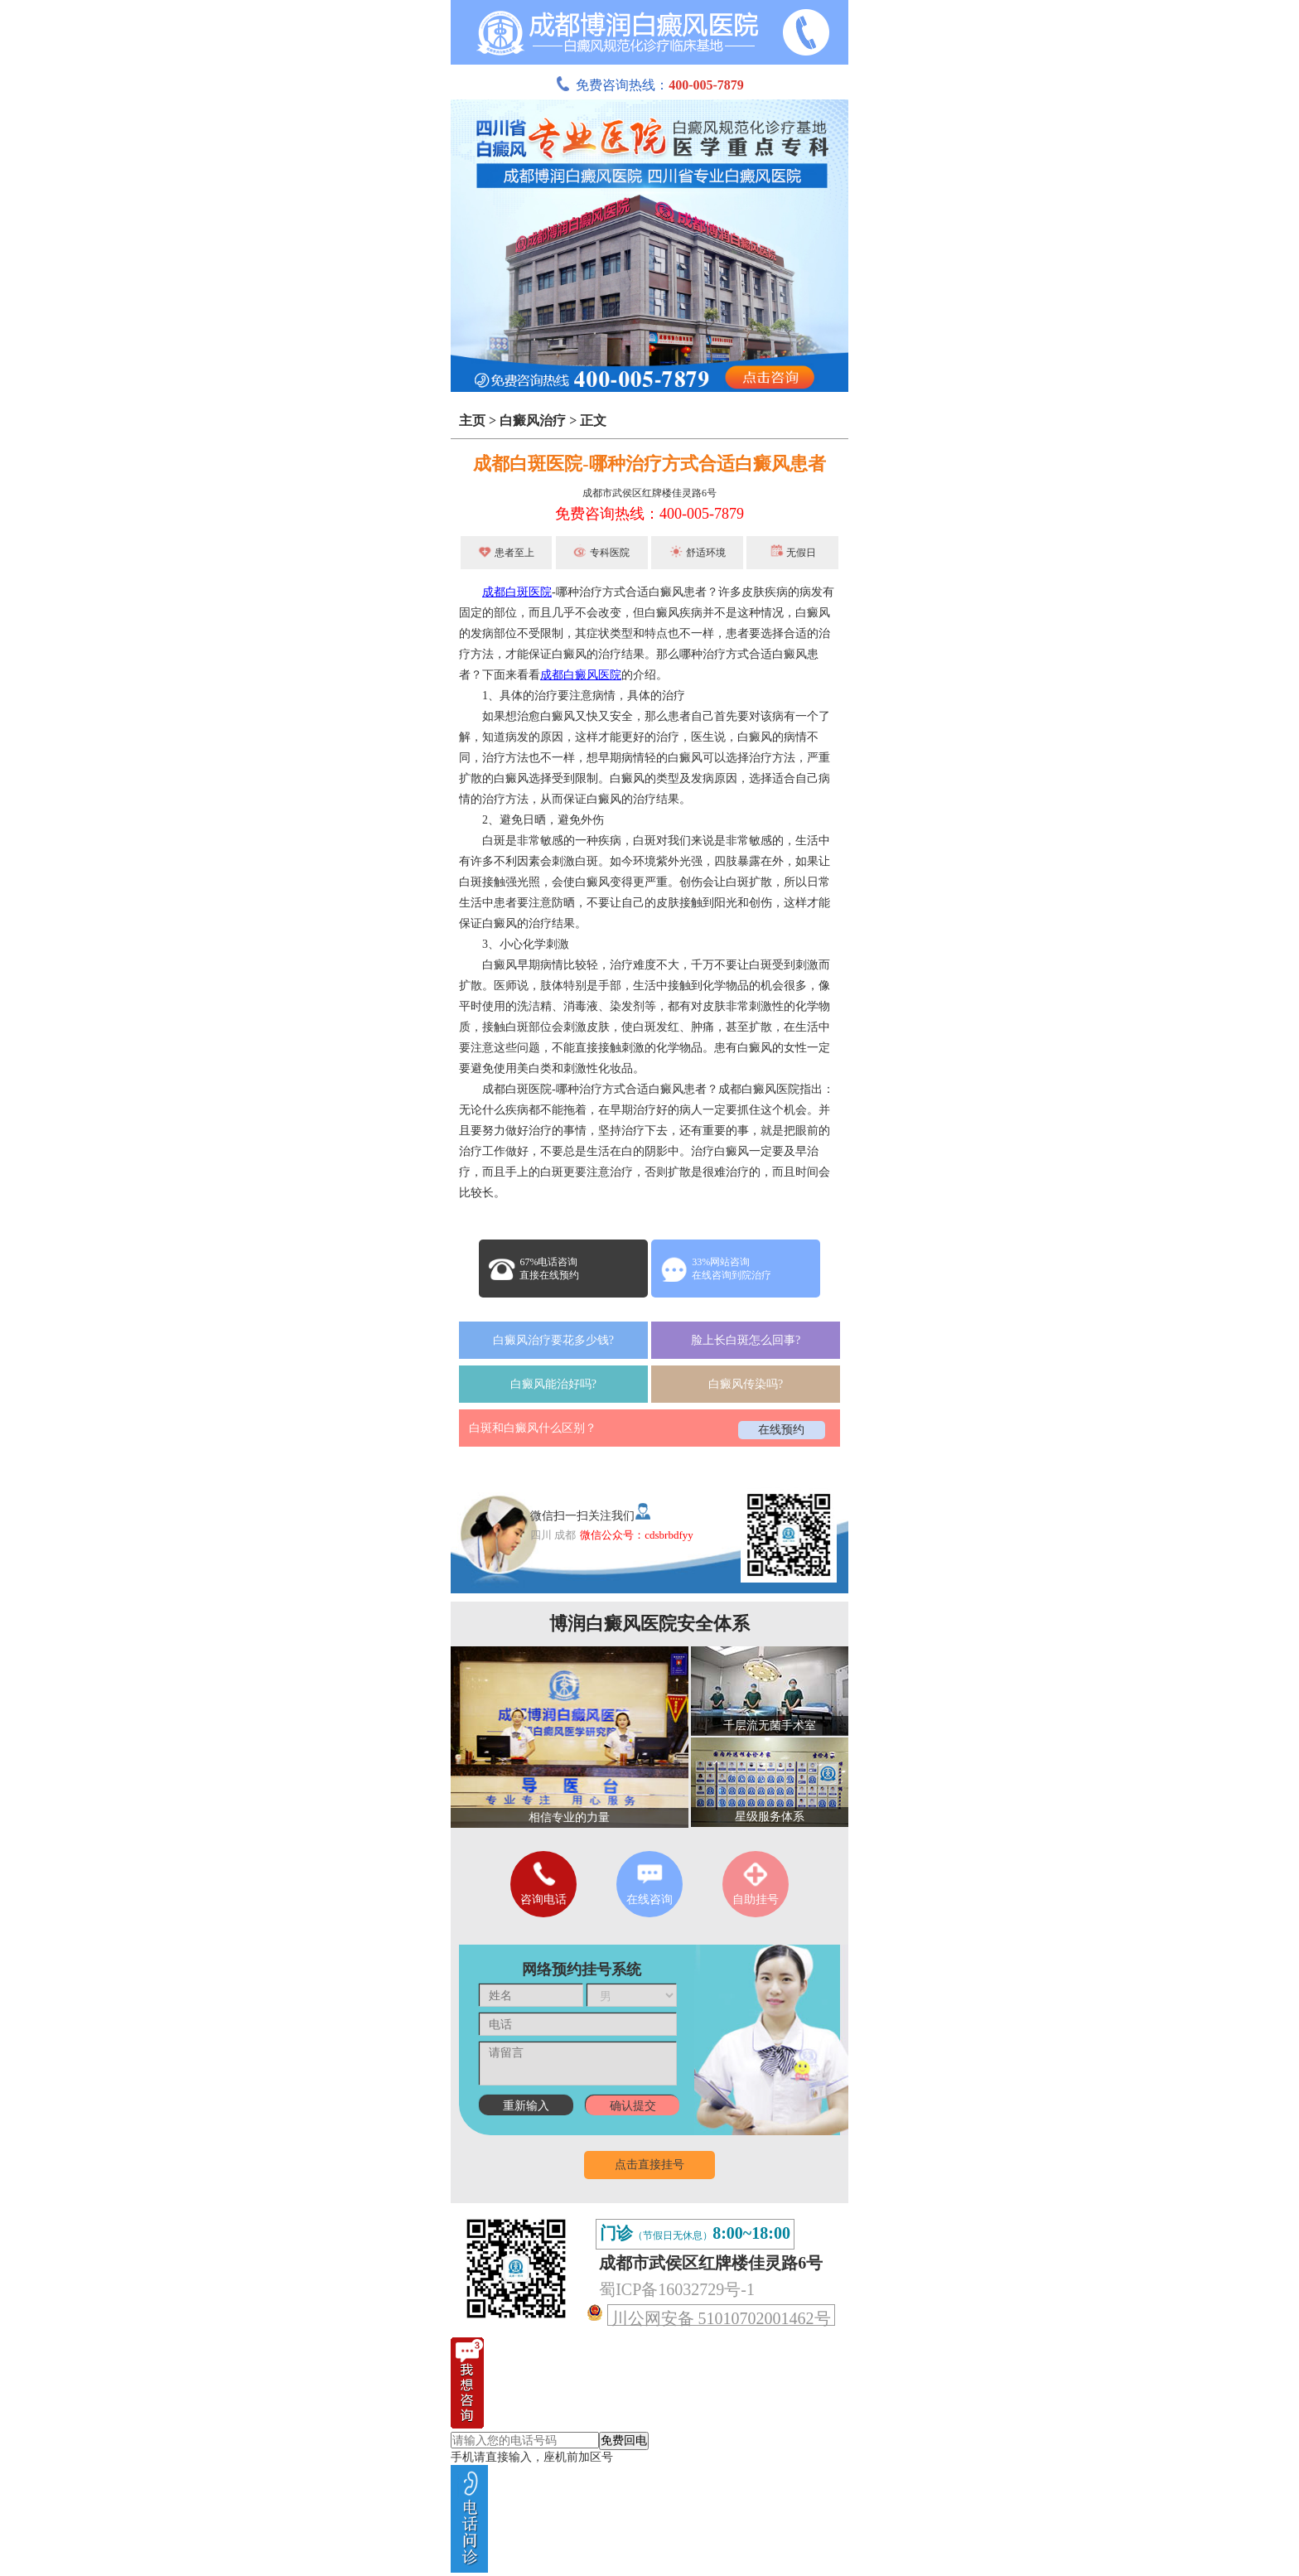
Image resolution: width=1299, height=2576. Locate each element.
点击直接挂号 (649, 2164)
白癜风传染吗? (745, 1384)
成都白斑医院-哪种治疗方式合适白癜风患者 (649, 463)
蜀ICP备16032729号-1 (677, 2289)
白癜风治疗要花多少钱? (553, 1340)
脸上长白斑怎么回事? (745, 1340)
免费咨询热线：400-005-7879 (649, 513)
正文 (593, 420)
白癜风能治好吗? (553, 1384)
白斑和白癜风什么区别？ (532, 1428)
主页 (472, 420)
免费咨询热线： (649, 85)
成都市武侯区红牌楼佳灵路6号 (649, 493)
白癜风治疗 (533, 420)
